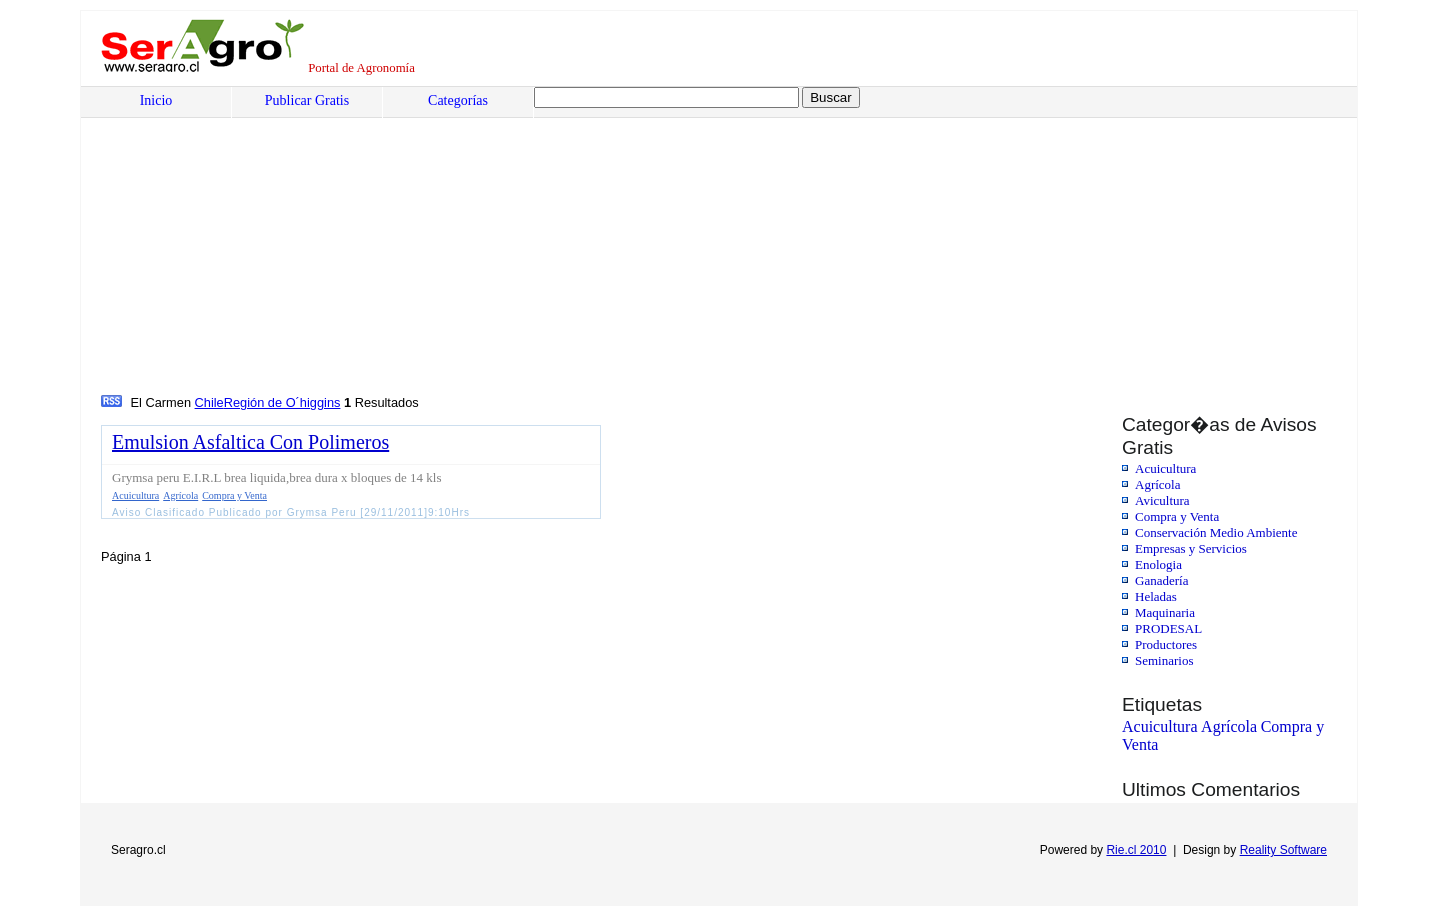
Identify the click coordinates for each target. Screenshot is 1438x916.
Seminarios (1164, 660)
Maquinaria (1165, 612)
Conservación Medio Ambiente (1216, 532)
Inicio (156, 100)
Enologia (1158, 564)
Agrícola (1157, 484)
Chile (209, 402)
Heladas (1156, 596)
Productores (1166, 644)
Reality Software (1283, 850)
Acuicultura (1165, 468)
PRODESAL (1168, 628)
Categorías (458, 100)
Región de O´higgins (282, 402)
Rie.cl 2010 (1136, 850)
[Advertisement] (706, 241)
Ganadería (1161, 580)
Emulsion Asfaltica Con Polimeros (250, 442)
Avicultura (1162, 500)
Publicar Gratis (307, 100)
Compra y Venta (1177, 516)
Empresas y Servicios (1191, 548)
